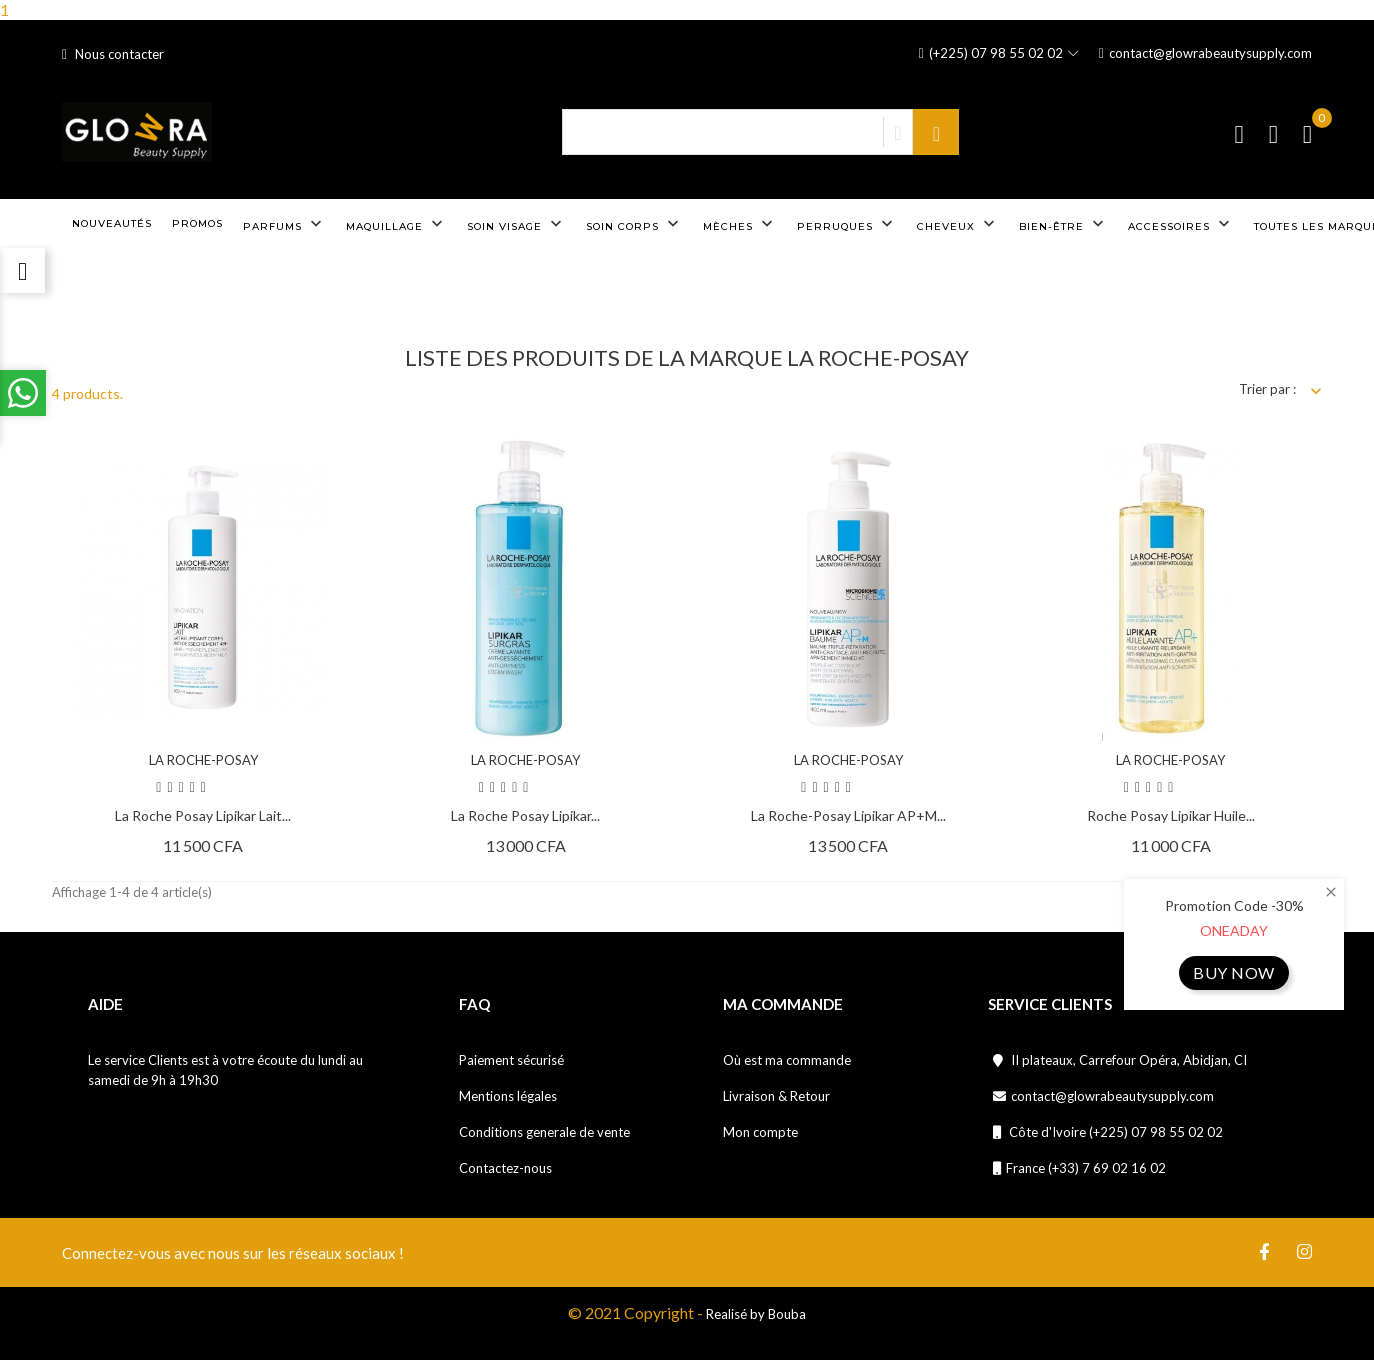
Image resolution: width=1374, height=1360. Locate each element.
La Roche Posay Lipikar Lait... (203, 815)
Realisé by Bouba (756, 1314)
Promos (197, 223)
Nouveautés (112, 223)
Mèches (740, 224)
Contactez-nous (505, 1168)
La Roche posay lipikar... (525, 815)
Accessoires (1181, 224)
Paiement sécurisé (511, 1060)
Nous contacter (113, 54)
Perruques (847, 224)
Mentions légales (508, 1096)
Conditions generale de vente (544, 1132)
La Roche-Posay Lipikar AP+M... (848, 815)
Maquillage (396, 224)
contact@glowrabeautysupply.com (1205, 53)
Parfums (284, 224)
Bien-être (1063, 224)
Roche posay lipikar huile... (1171, 815)
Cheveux (958, 224)
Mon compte (760, 1132)
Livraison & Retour (776, 1096)
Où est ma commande (787, 1060)
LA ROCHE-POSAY (203, 760)
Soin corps (634, 224)
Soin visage (516, 224)
